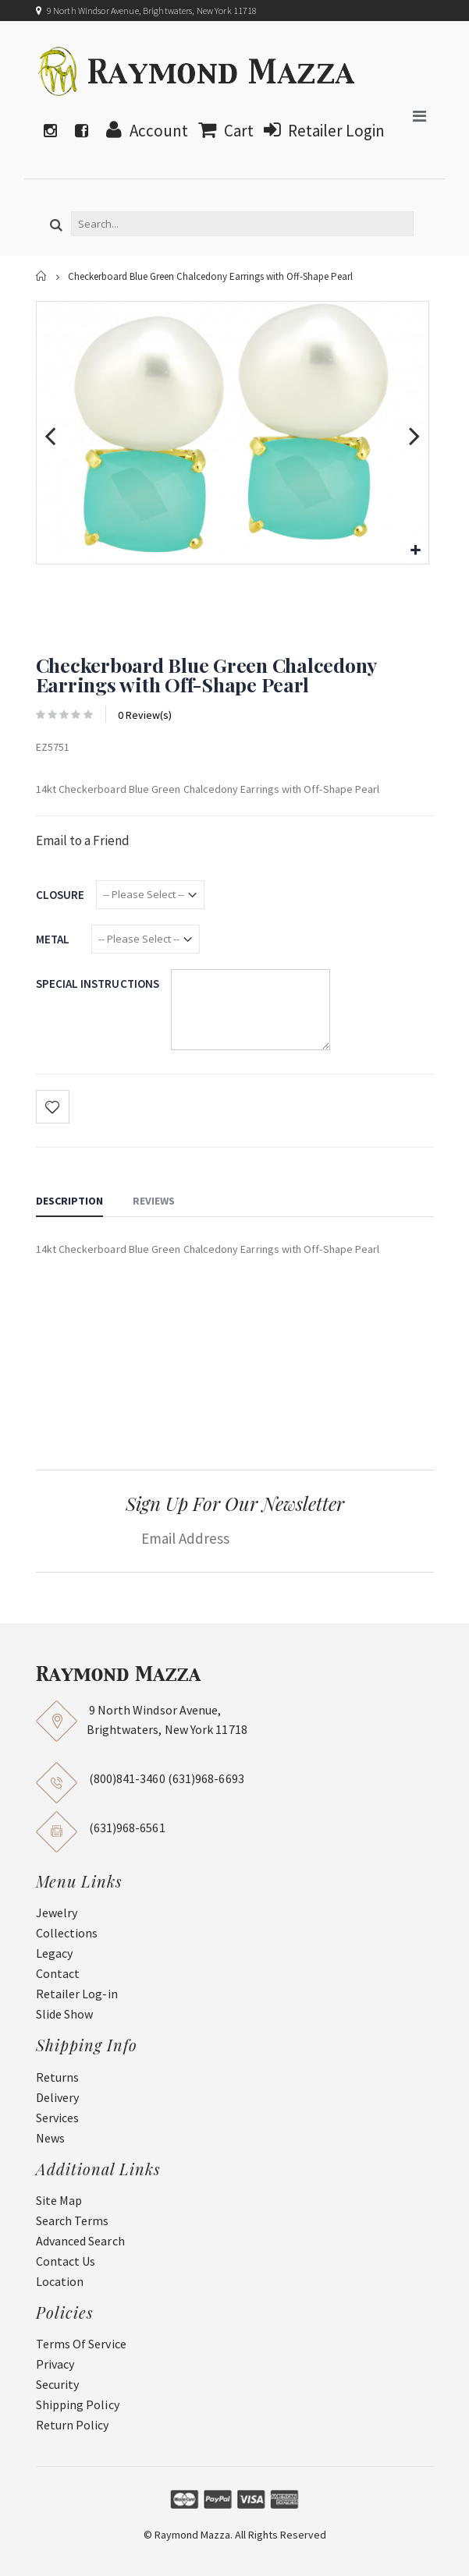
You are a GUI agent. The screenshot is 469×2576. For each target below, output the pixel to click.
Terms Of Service (81, 2343)
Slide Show (65, 2014)
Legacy (54, 1953)
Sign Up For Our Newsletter (235, 1503)
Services (58, 2117)
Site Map (59, 2200)
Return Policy (72, 2425)
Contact (58, 1973)
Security (58, 2384)
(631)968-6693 (206, 1778)
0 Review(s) (145, 715)
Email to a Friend (83, 840)
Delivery (58, 2097)
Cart (222, 130)
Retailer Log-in (77, 1993)
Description (69, 1201)
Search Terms (72, 2220)
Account (143, 130)
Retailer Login (320, 130)
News (50, 2138)
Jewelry (57, 1912)
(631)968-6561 (127, 1827)
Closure (60, 894)
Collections (67, 1933)
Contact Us (66, 2261)
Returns (58, 2077)
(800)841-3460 (127, 1778)
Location (60, 2281)
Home (42, 276)
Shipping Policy (77, 2404)
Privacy (55, 2364)
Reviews (154, 1201)
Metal (52, 939)
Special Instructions (98, 983)
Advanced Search (80, 2241)
